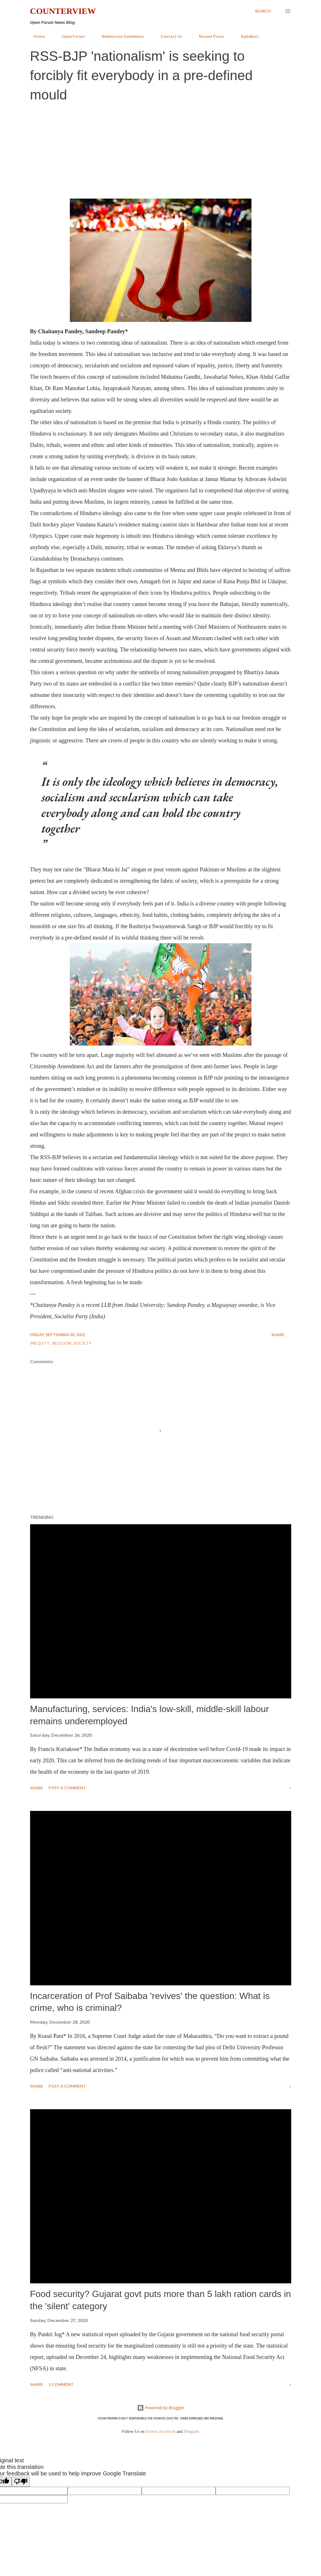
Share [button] (277, 1334)
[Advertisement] (160, 149)
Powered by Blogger (160, 2407)
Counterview (63, 11)
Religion (62, 1343)
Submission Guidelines (119, 36)
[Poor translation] (21, 2482)
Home (35, 36)
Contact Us (168, 36)
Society (82, 1343)
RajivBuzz (246, 36)
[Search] (263, 11)
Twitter (152, 2431)
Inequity (40, 1343)
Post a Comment (67, 1787)
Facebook (167, 2431)
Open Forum (69, 36)
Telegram (191, 2431)
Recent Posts (208, 36)
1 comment (61, 2384)
